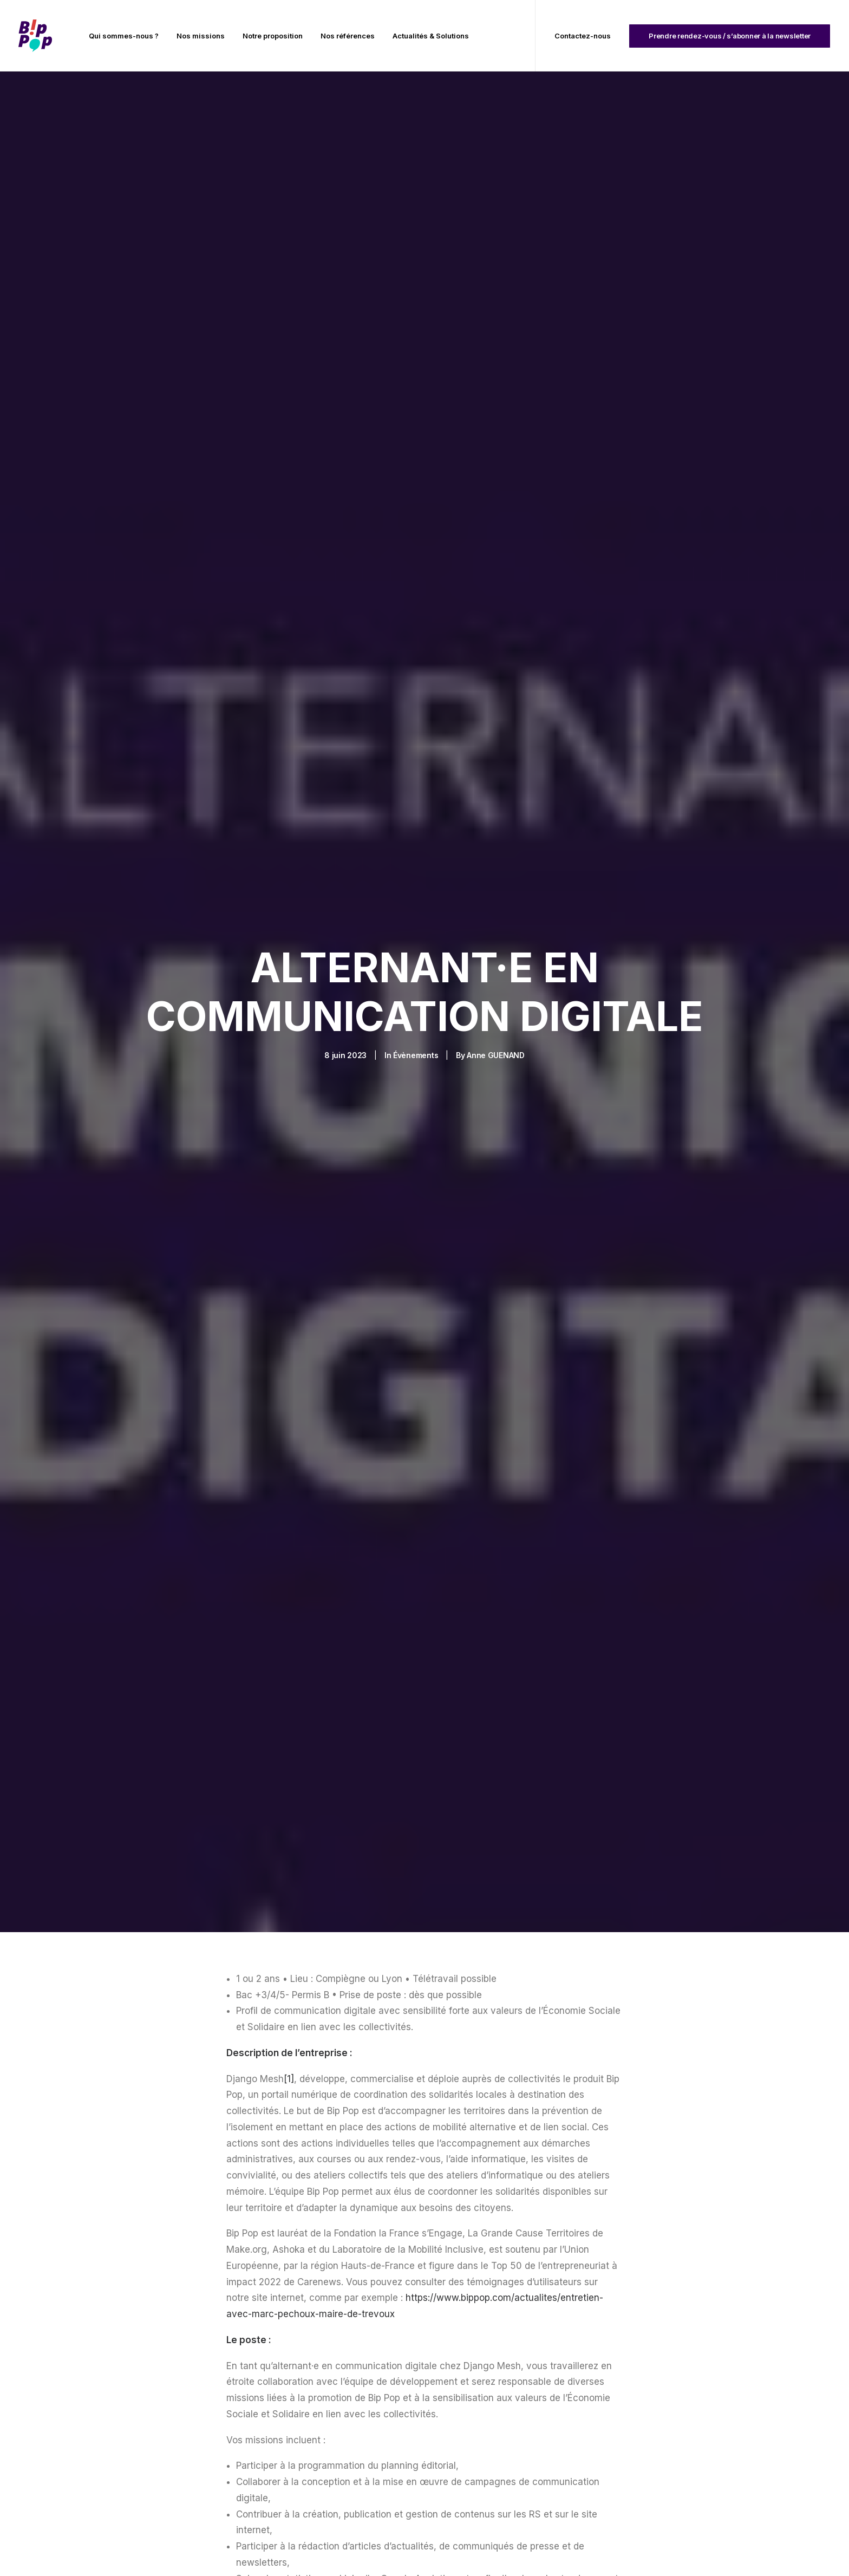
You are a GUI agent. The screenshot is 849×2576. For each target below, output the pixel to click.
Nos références (348, 35)
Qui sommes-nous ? (124, 35)
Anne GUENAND (496, 951)
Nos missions (201, 35)
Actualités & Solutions (431, 35)
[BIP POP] (35, 35)
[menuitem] (123, 35)
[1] (289, 1870)
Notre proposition (273, 35)
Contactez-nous (582, 35)
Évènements (415, 951)
